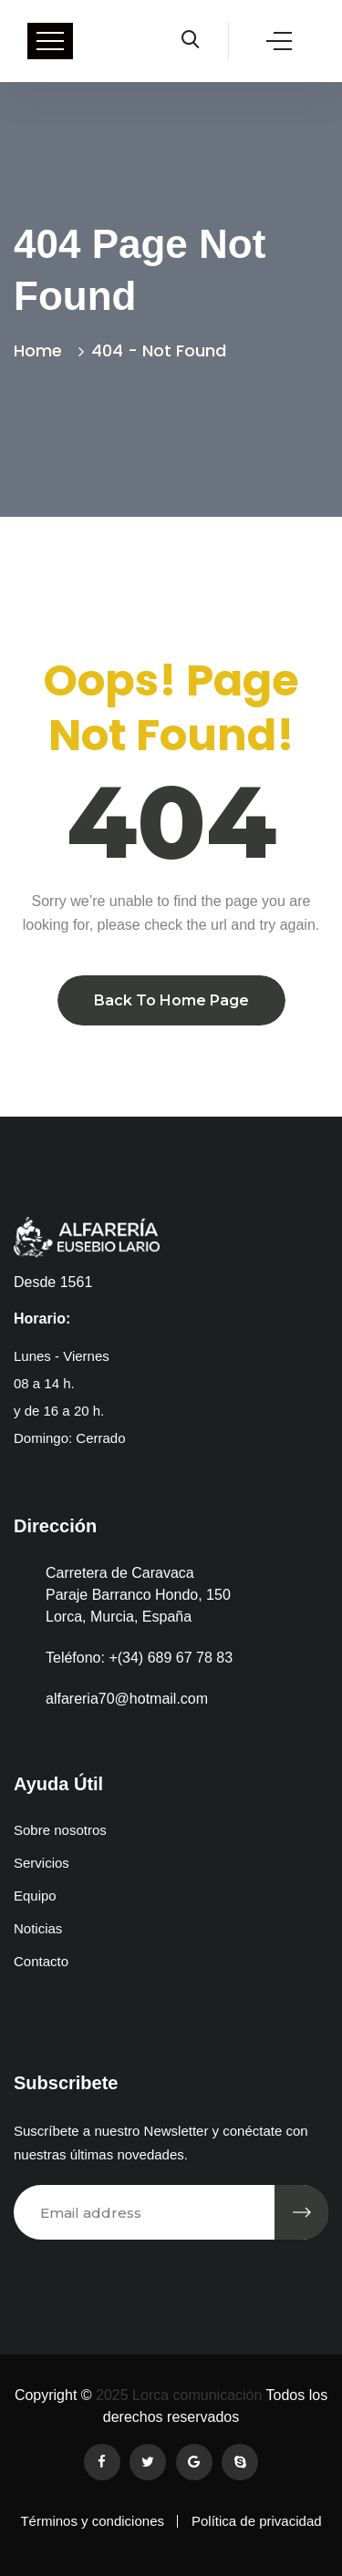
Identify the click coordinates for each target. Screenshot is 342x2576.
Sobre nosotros (60, 1830)
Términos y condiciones (92, 2521)
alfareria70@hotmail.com (127, 1698)
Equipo (35, 1895)
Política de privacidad (257, 2521)
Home (42, 350)
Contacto (41, 1961)
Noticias (38, 1928)
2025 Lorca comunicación (177, 2395)
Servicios (41, 1862)
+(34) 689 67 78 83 (171, 1657)
